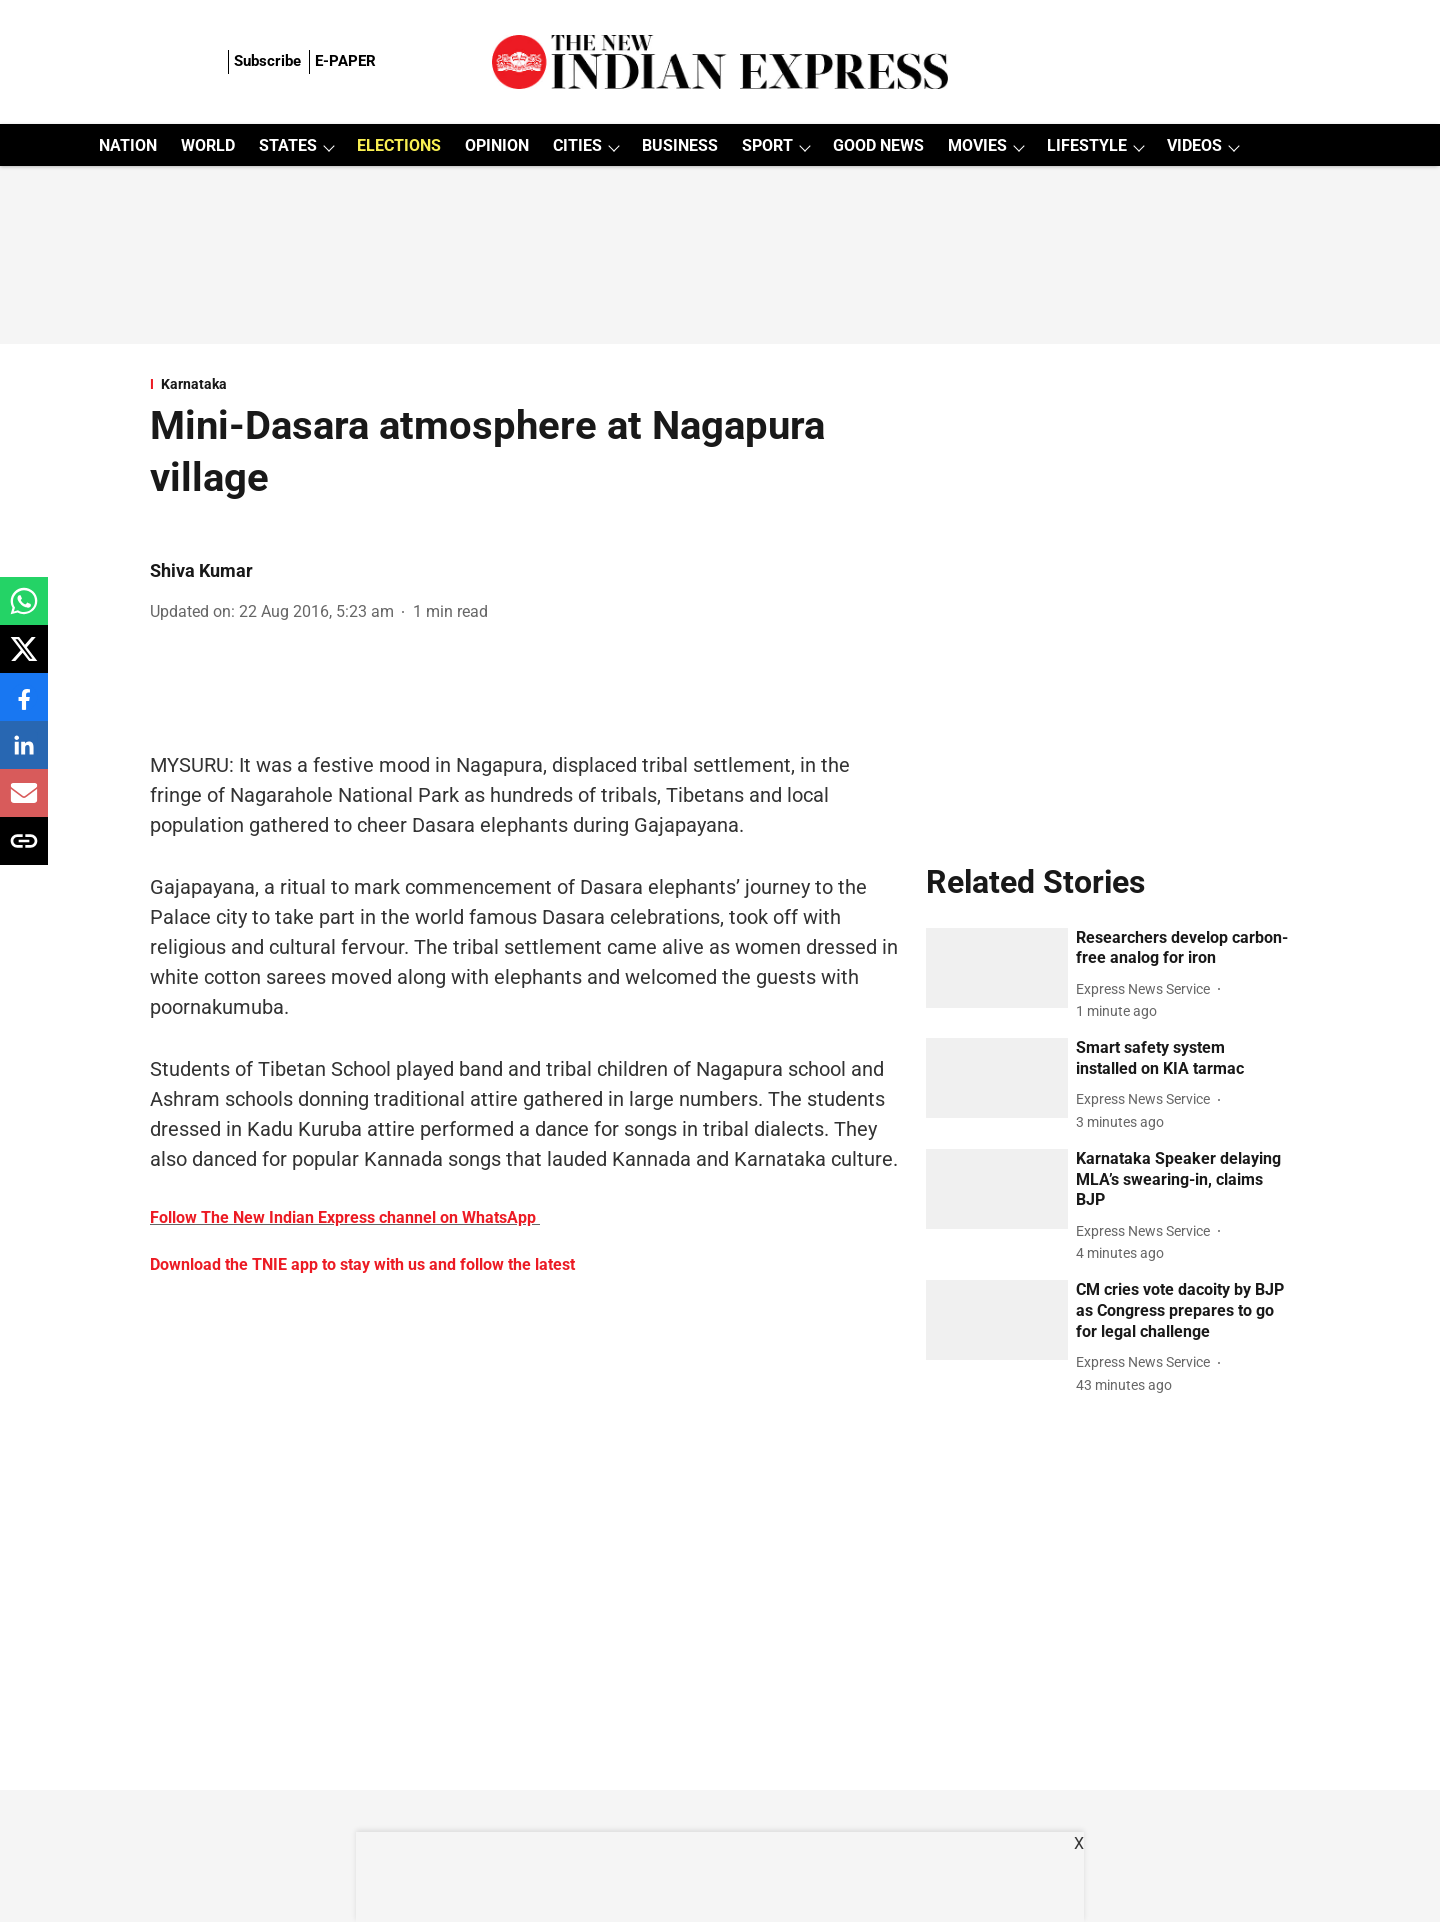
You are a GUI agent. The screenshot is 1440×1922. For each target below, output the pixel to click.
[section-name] (526, 384)
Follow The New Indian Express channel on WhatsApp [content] (343, 1217)
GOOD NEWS (878, 145)
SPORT (767, 145)
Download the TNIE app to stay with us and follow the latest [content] (362, 1264)
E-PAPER (345, 61)
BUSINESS (680, 145)
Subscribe (267, 61)
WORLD (208, 145)
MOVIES (977, 145)
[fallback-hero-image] (997, 968)
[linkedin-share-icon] (24, 755)
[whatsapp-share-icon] (24, 611)
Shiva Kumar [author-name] (201, 570)
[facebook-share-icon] (24, 707)
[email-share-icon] (24, 803)
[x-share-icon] (24, 659)
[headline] (1183, 949)
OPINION (497, 145)
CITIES (577, 145)
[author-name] (1147, 989)
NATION (128, 145)
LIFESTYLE (1087, 145)
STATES (288, 145)
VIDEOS (1194, 145)
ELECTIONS (399, 145)
